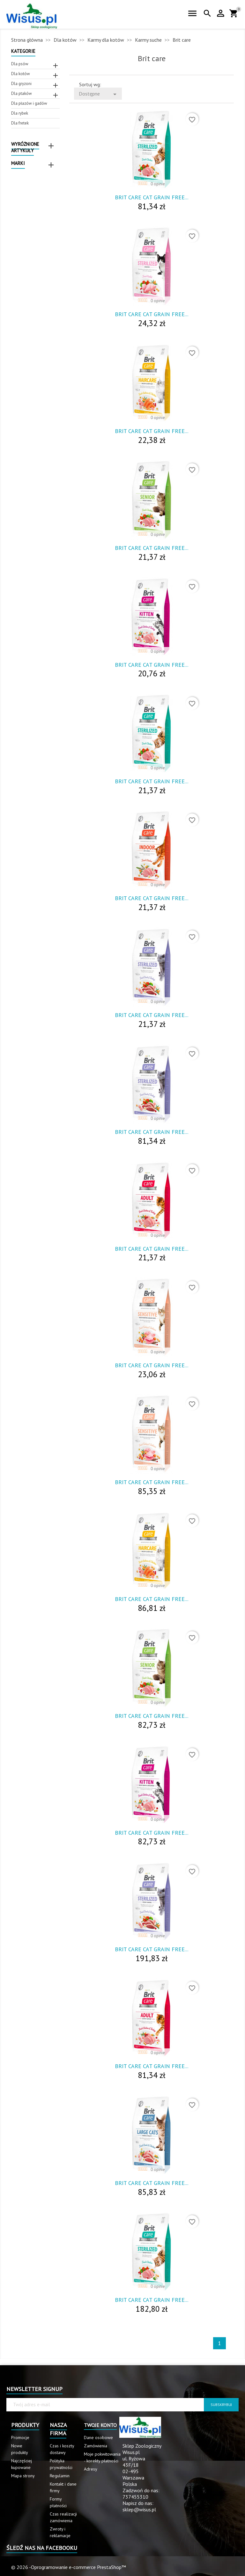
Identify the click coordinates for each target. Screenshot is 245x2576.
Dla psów (19, 64)
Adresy (90, 2469)
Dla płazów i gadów (29, 103)
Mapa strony (23, 2476)
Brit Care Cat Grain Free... (151, 197)
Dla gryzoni (21, 83)
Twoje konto (100, 2425)
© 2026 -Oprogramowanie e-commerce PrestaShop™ (68, 2567)
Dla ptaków (21, 93)
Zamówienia (95, 2446)
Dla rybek (19, 113)
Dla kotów (20, 73)
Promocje (20, 2437)
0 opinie (158, 184)
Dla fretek (20, 123)
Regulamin (60, 2476)
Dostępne (99, 94)
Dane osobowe (98, 2437)
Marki (18, 163)
